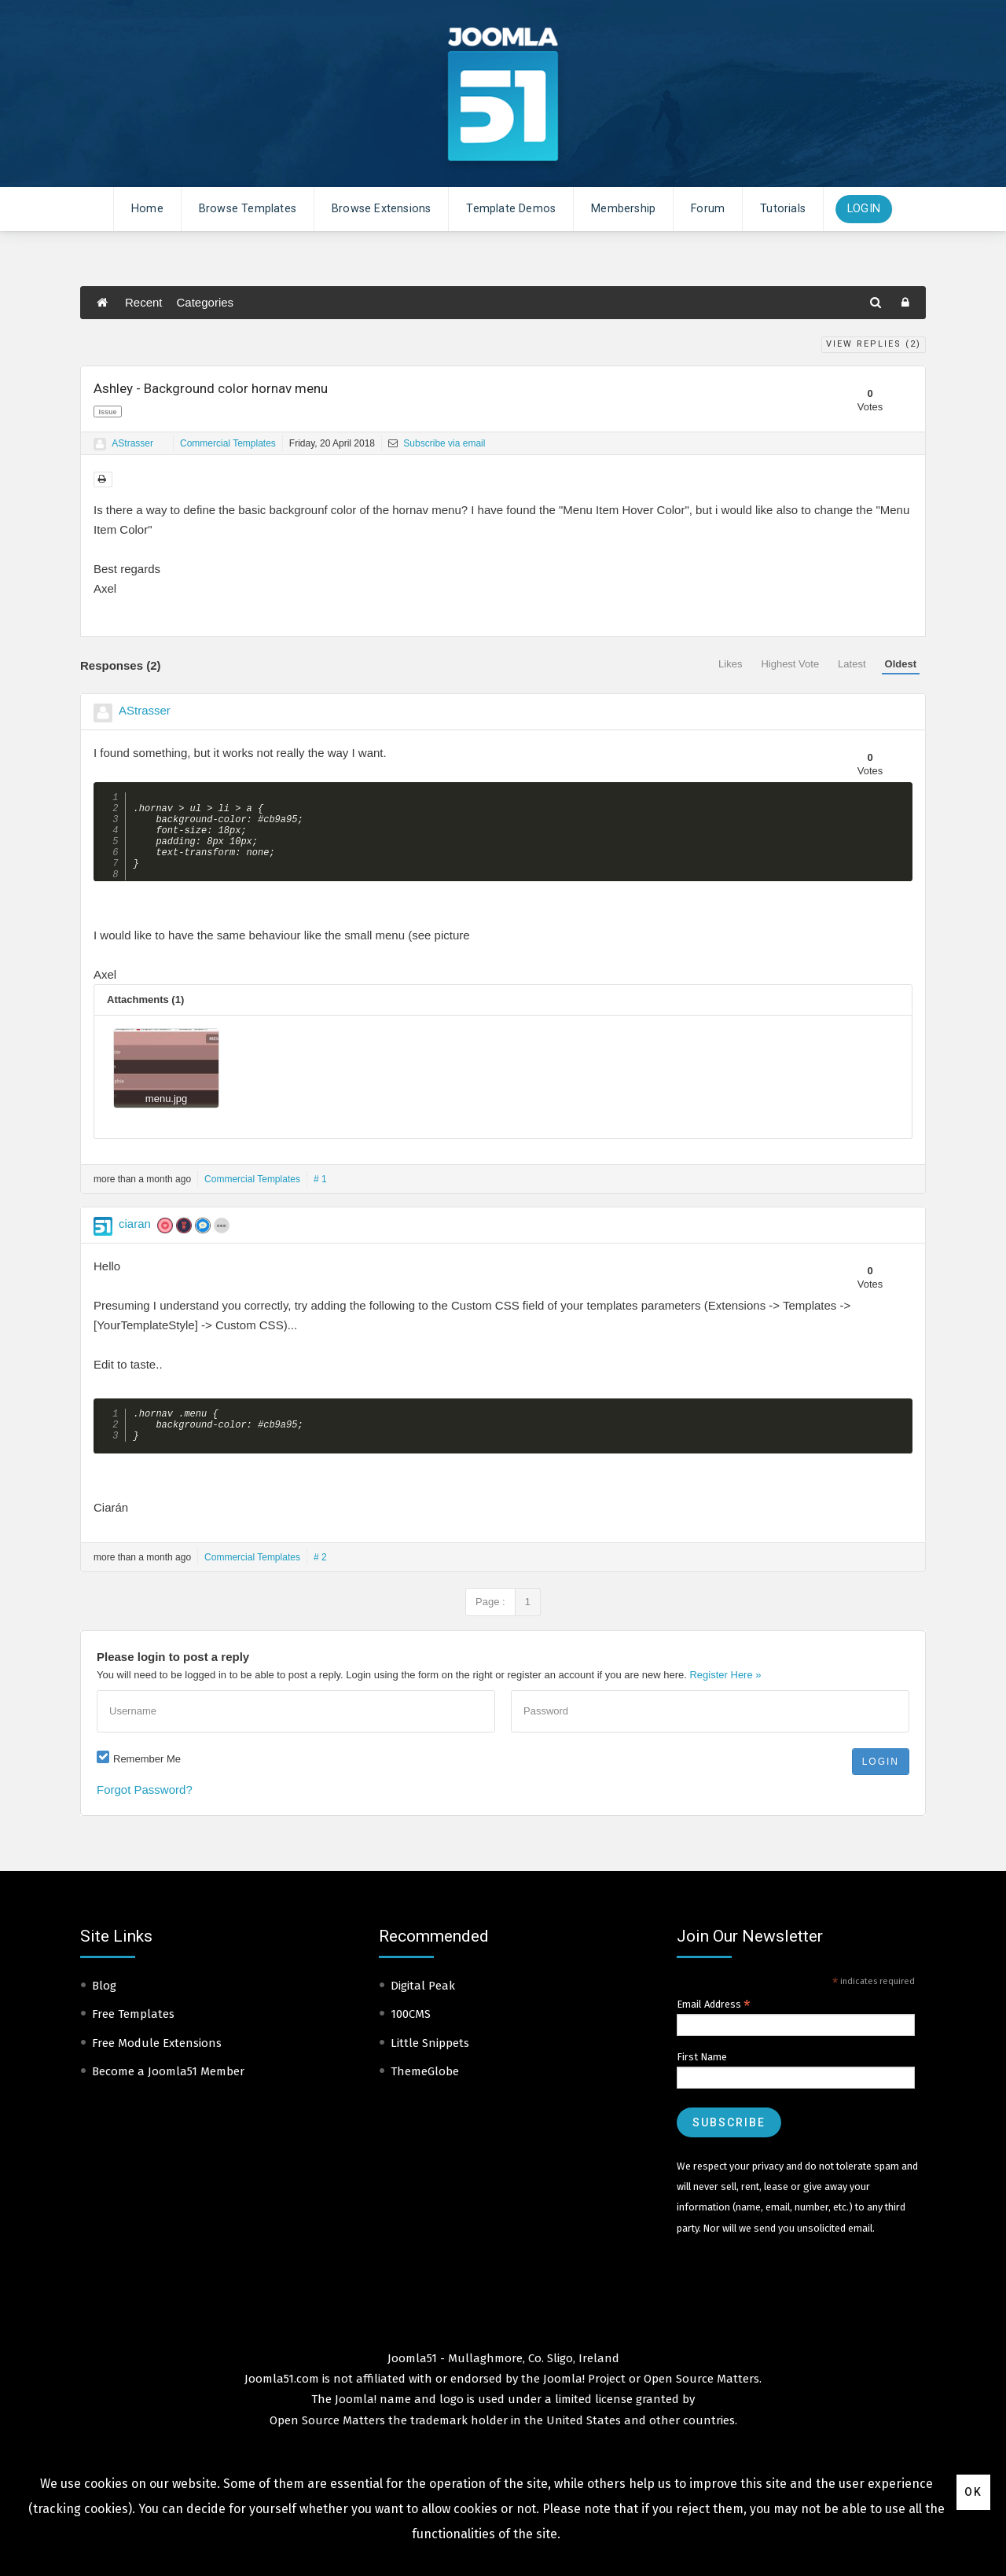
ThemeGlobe (425, 2093)
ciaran (135, 1239)
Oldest (900, 664)
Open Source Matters (701, 2401)
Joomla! (355, 2421)
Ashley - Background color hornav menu (211, 388)
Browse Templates (247, 208)
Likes (730, 664)
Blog (104, 2008)
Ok (973, 2492)
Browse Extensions (381, 208)
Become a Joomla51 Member (168, 2093)
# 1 (320, 1194)
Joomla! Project (583, 2401)
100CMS (411, 2036)
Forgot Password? (145, 1811)
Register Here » (725, 1697)
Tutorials (783, 208)
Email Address (714, 2026)
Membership (623, 208)
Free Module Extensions (157, 2065)
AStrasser (132, 443)
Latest (851, 664)
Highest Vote (790, 664)
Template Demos (511, 208)
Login (863, 208)
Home (147, 208)
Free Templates (133, 2036)
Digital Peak (423, 2008)
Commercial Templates (228, 443)
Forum (708, 208)
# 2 (320, 1579)
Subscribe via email (436, 443)
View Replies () (873, 344)
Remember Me (147, 1781)
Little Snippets (430, 2065)
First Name (702, 2079)
